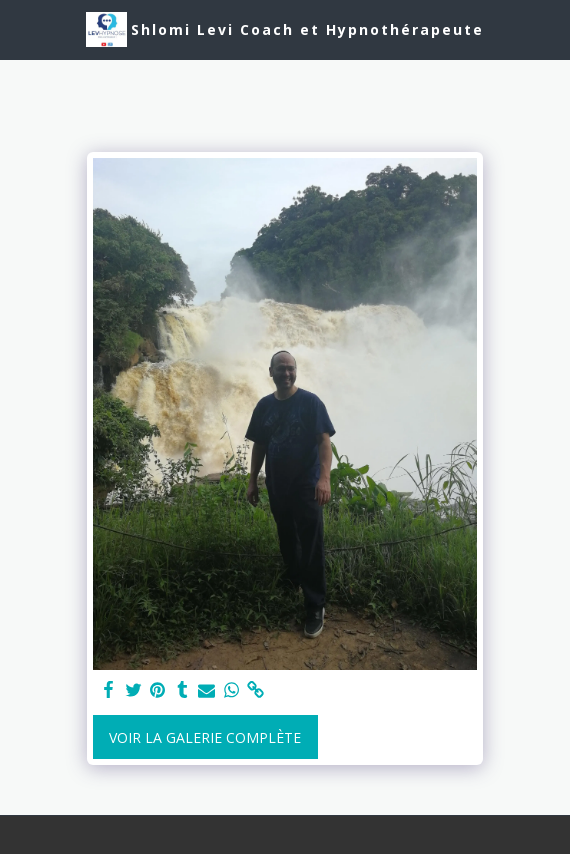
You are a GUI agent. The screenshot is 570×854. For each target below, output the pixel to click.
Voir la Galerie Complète (205, 737)
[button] (22, 28)
